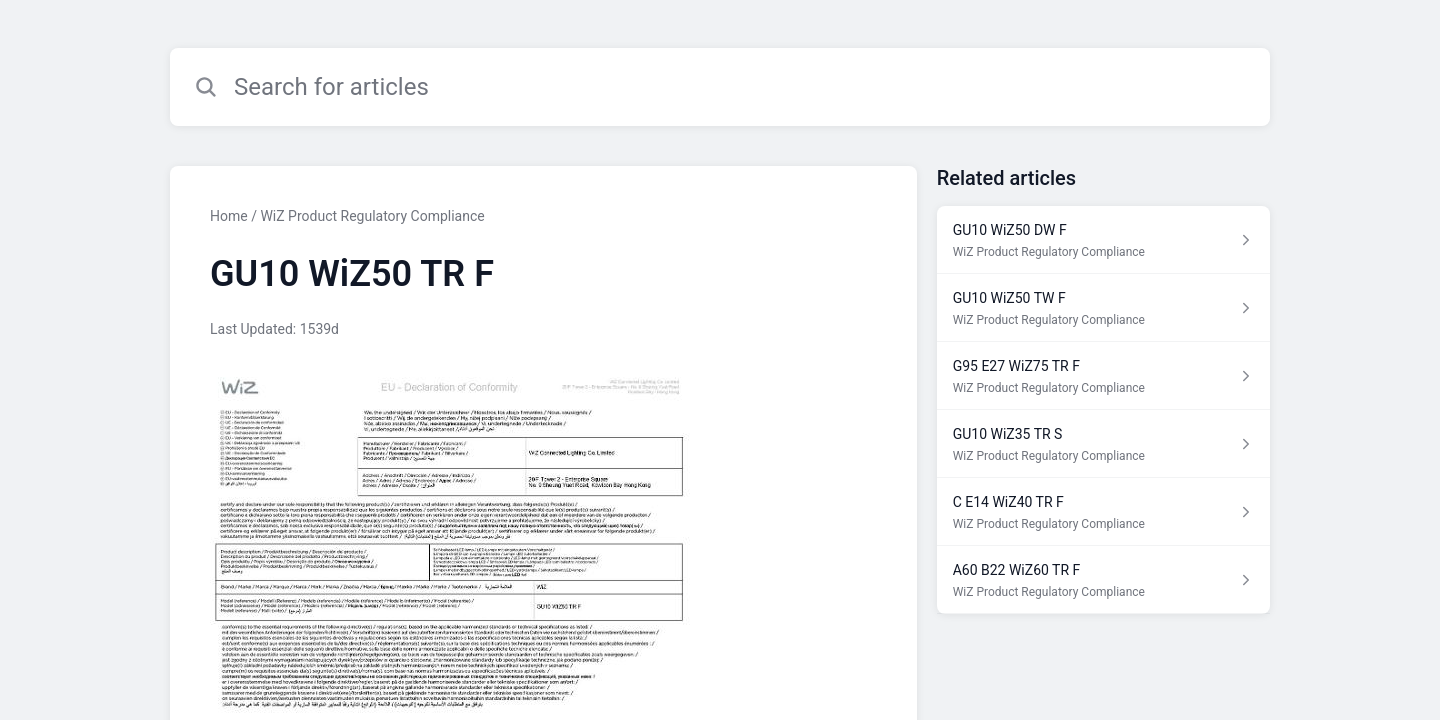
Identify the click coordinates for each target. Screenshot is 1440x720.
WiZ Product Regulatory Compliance (372, 216)
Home (229, 216)
